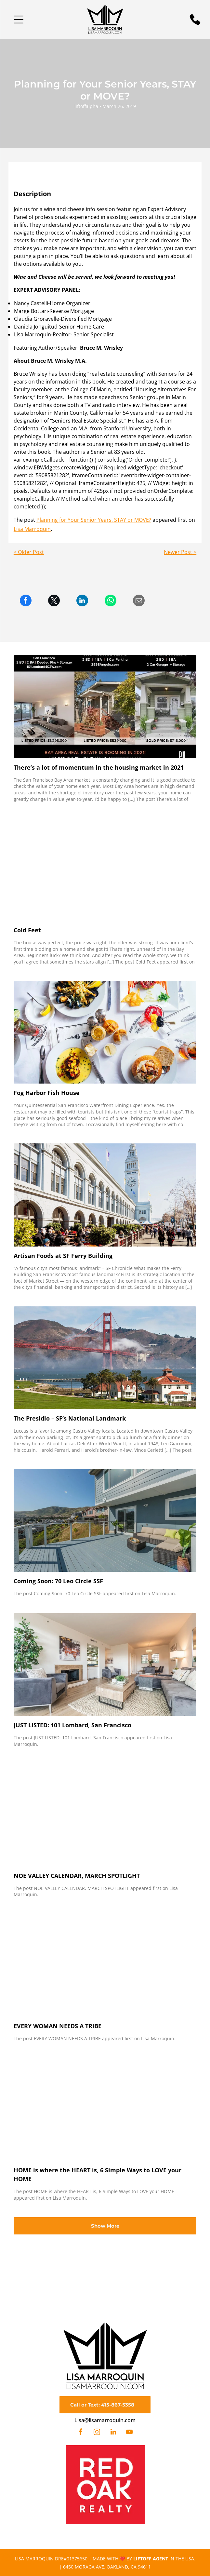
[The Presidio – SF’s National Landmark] (105, 1357)
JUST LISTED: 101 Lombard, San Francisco (72, 1725)
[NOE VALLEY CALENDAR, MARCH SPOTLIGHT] (105, 1814)
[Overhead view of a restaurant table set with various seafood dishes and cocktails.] (105, 1032)
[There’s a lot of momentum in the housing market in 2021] (105, 706)
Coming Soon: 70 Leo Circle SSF (58, 1581)
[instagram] (97, 2432)
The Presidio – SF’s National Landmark (70, 1418)
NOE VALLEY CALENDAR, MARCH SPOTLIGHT (77, 1876)
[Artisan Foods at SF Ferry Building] (105, 1194)
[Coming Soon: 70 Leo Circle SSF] (105, 1520)
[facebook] (80, 2432)
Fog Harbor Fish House (47, 1093)
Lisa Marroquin (32, 529)
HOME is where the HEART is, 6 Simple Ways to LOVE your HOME (97, 2174)
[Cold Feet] (105, 869)
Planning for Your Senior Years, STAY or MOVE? (93, 519)
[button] (18, 19)
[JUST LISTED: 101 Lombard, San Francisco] (105, 1664)
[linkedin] (113, 2432)
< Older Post (29, 552)
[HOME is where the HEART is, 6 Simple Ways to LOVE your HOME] (105, 2109)
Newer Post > (180, 552)
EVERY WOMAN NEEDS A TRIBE (57, 2026)
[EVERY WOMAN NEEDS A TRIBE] (105, 1965)
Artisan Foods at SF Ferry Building (63, 1256)
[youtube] (129, 2432)
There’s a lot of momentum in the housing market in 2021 (99, 767)
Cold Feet (27, 930)
